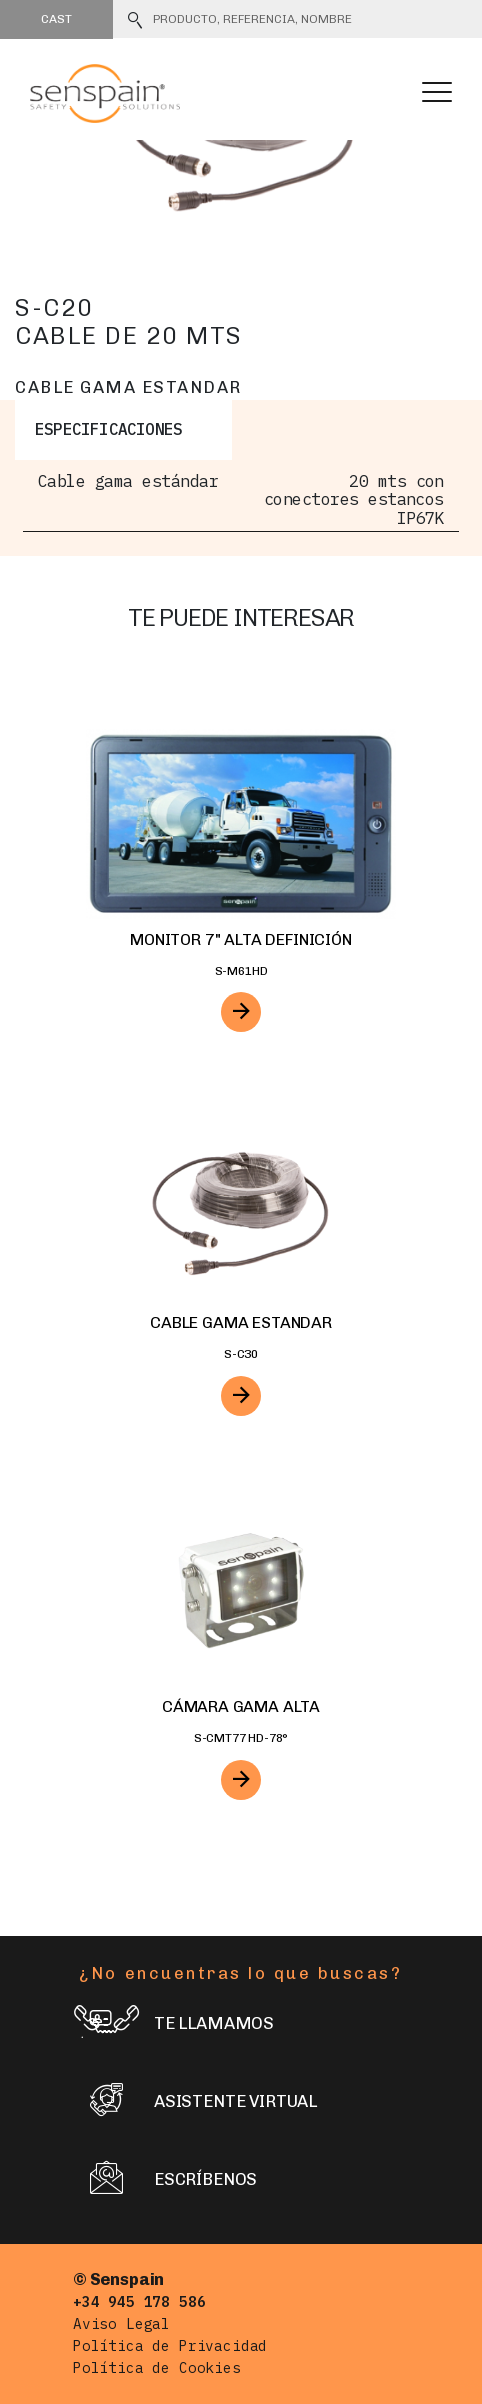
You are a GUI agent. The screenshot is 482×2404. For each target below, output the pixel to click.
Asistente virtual (195, 2102)
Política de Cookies (157, 2367)
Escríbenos (165, 2180)
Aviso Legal (121, 2323)
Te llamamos (174, 2024)
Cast (56, 19)
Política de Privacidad (170, 2345)
